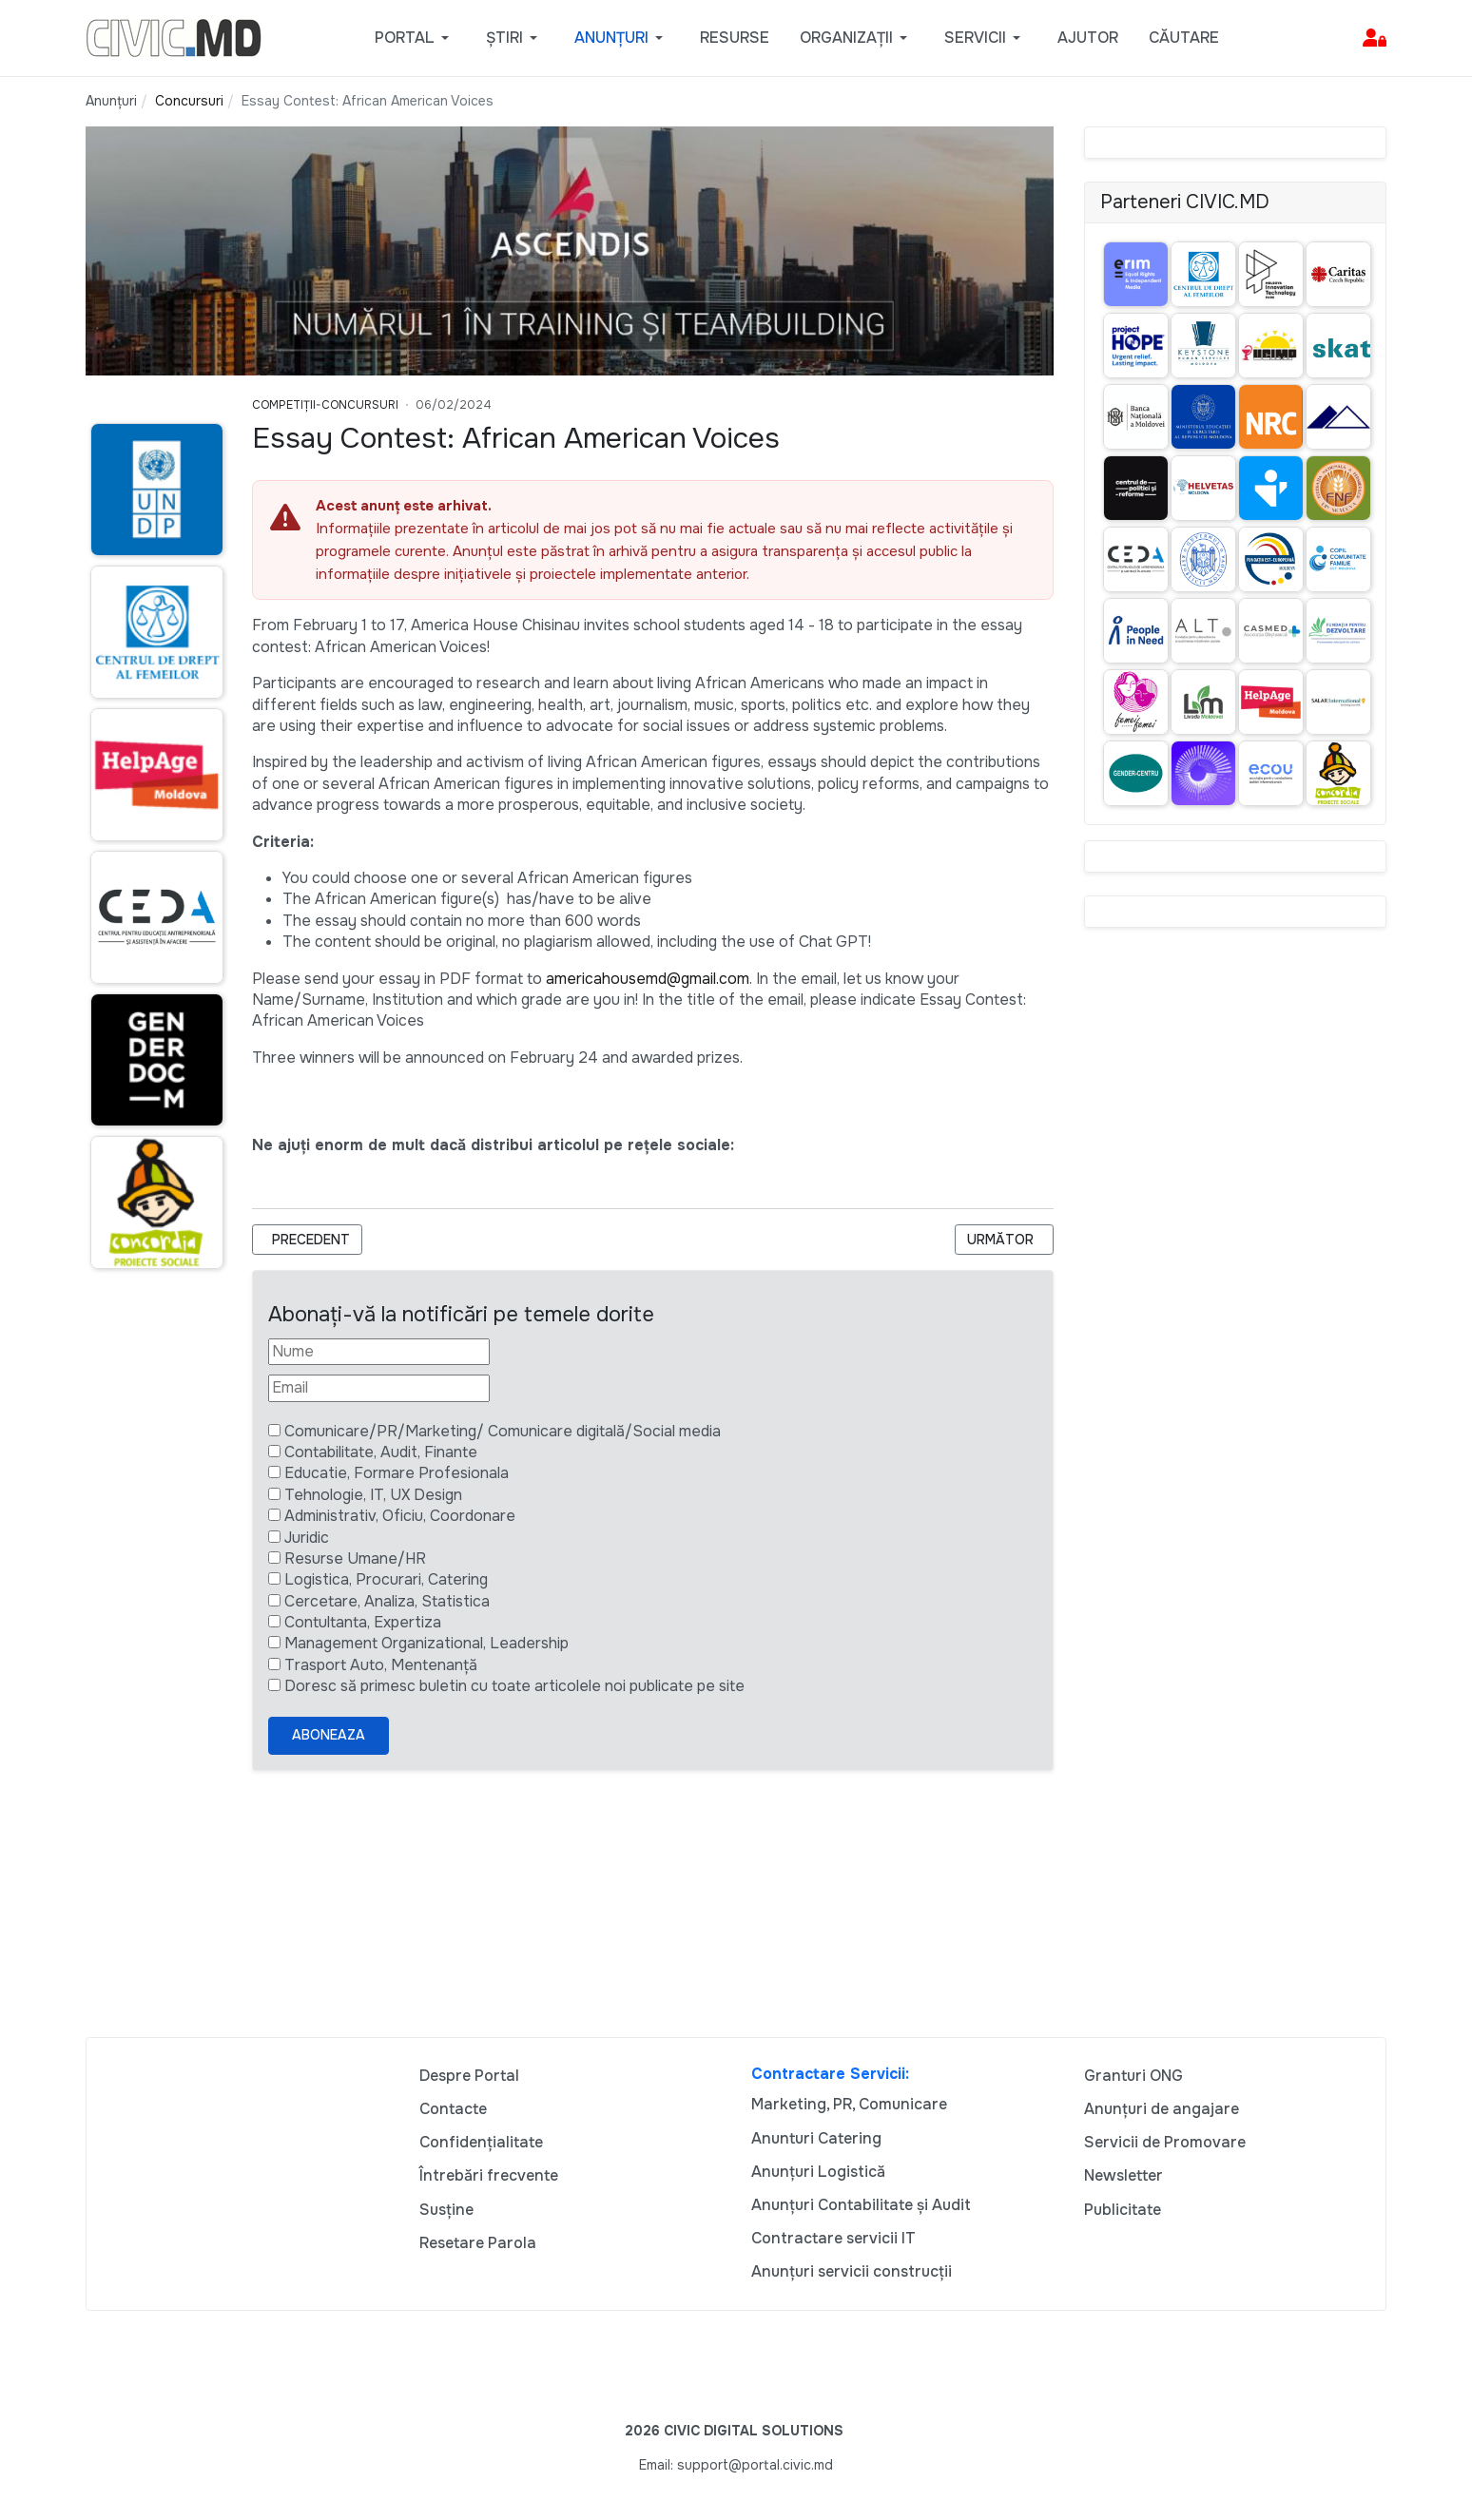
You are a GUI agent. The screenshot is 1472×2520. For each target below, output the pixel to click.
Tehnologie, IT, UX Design (373, 1495)
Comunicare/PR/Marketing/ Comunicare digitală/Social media (502, 1431)
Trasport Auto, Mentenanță (380, 1665)
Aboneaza (328, 1734)
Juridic (306, 1538)
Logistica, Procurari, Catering (386, 1579)
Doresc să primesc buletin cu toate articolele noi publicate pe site (514, 1686)
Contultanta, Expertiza (362, 1622)
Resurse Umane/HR (355, 1558)
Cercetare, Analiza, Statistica (387, 1601)
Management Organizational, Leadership (426, 1643)
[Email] (379, 1388)
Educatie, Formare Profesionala (396, 1473)
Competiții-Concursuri (325, 405)
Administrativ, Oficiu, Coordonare (399, 1516)
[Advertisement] (154, 1651)
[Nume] (379, 1351)
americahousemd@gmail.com (647, 979)
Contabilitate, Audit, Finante (380, 1452)
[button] (415, 38)
